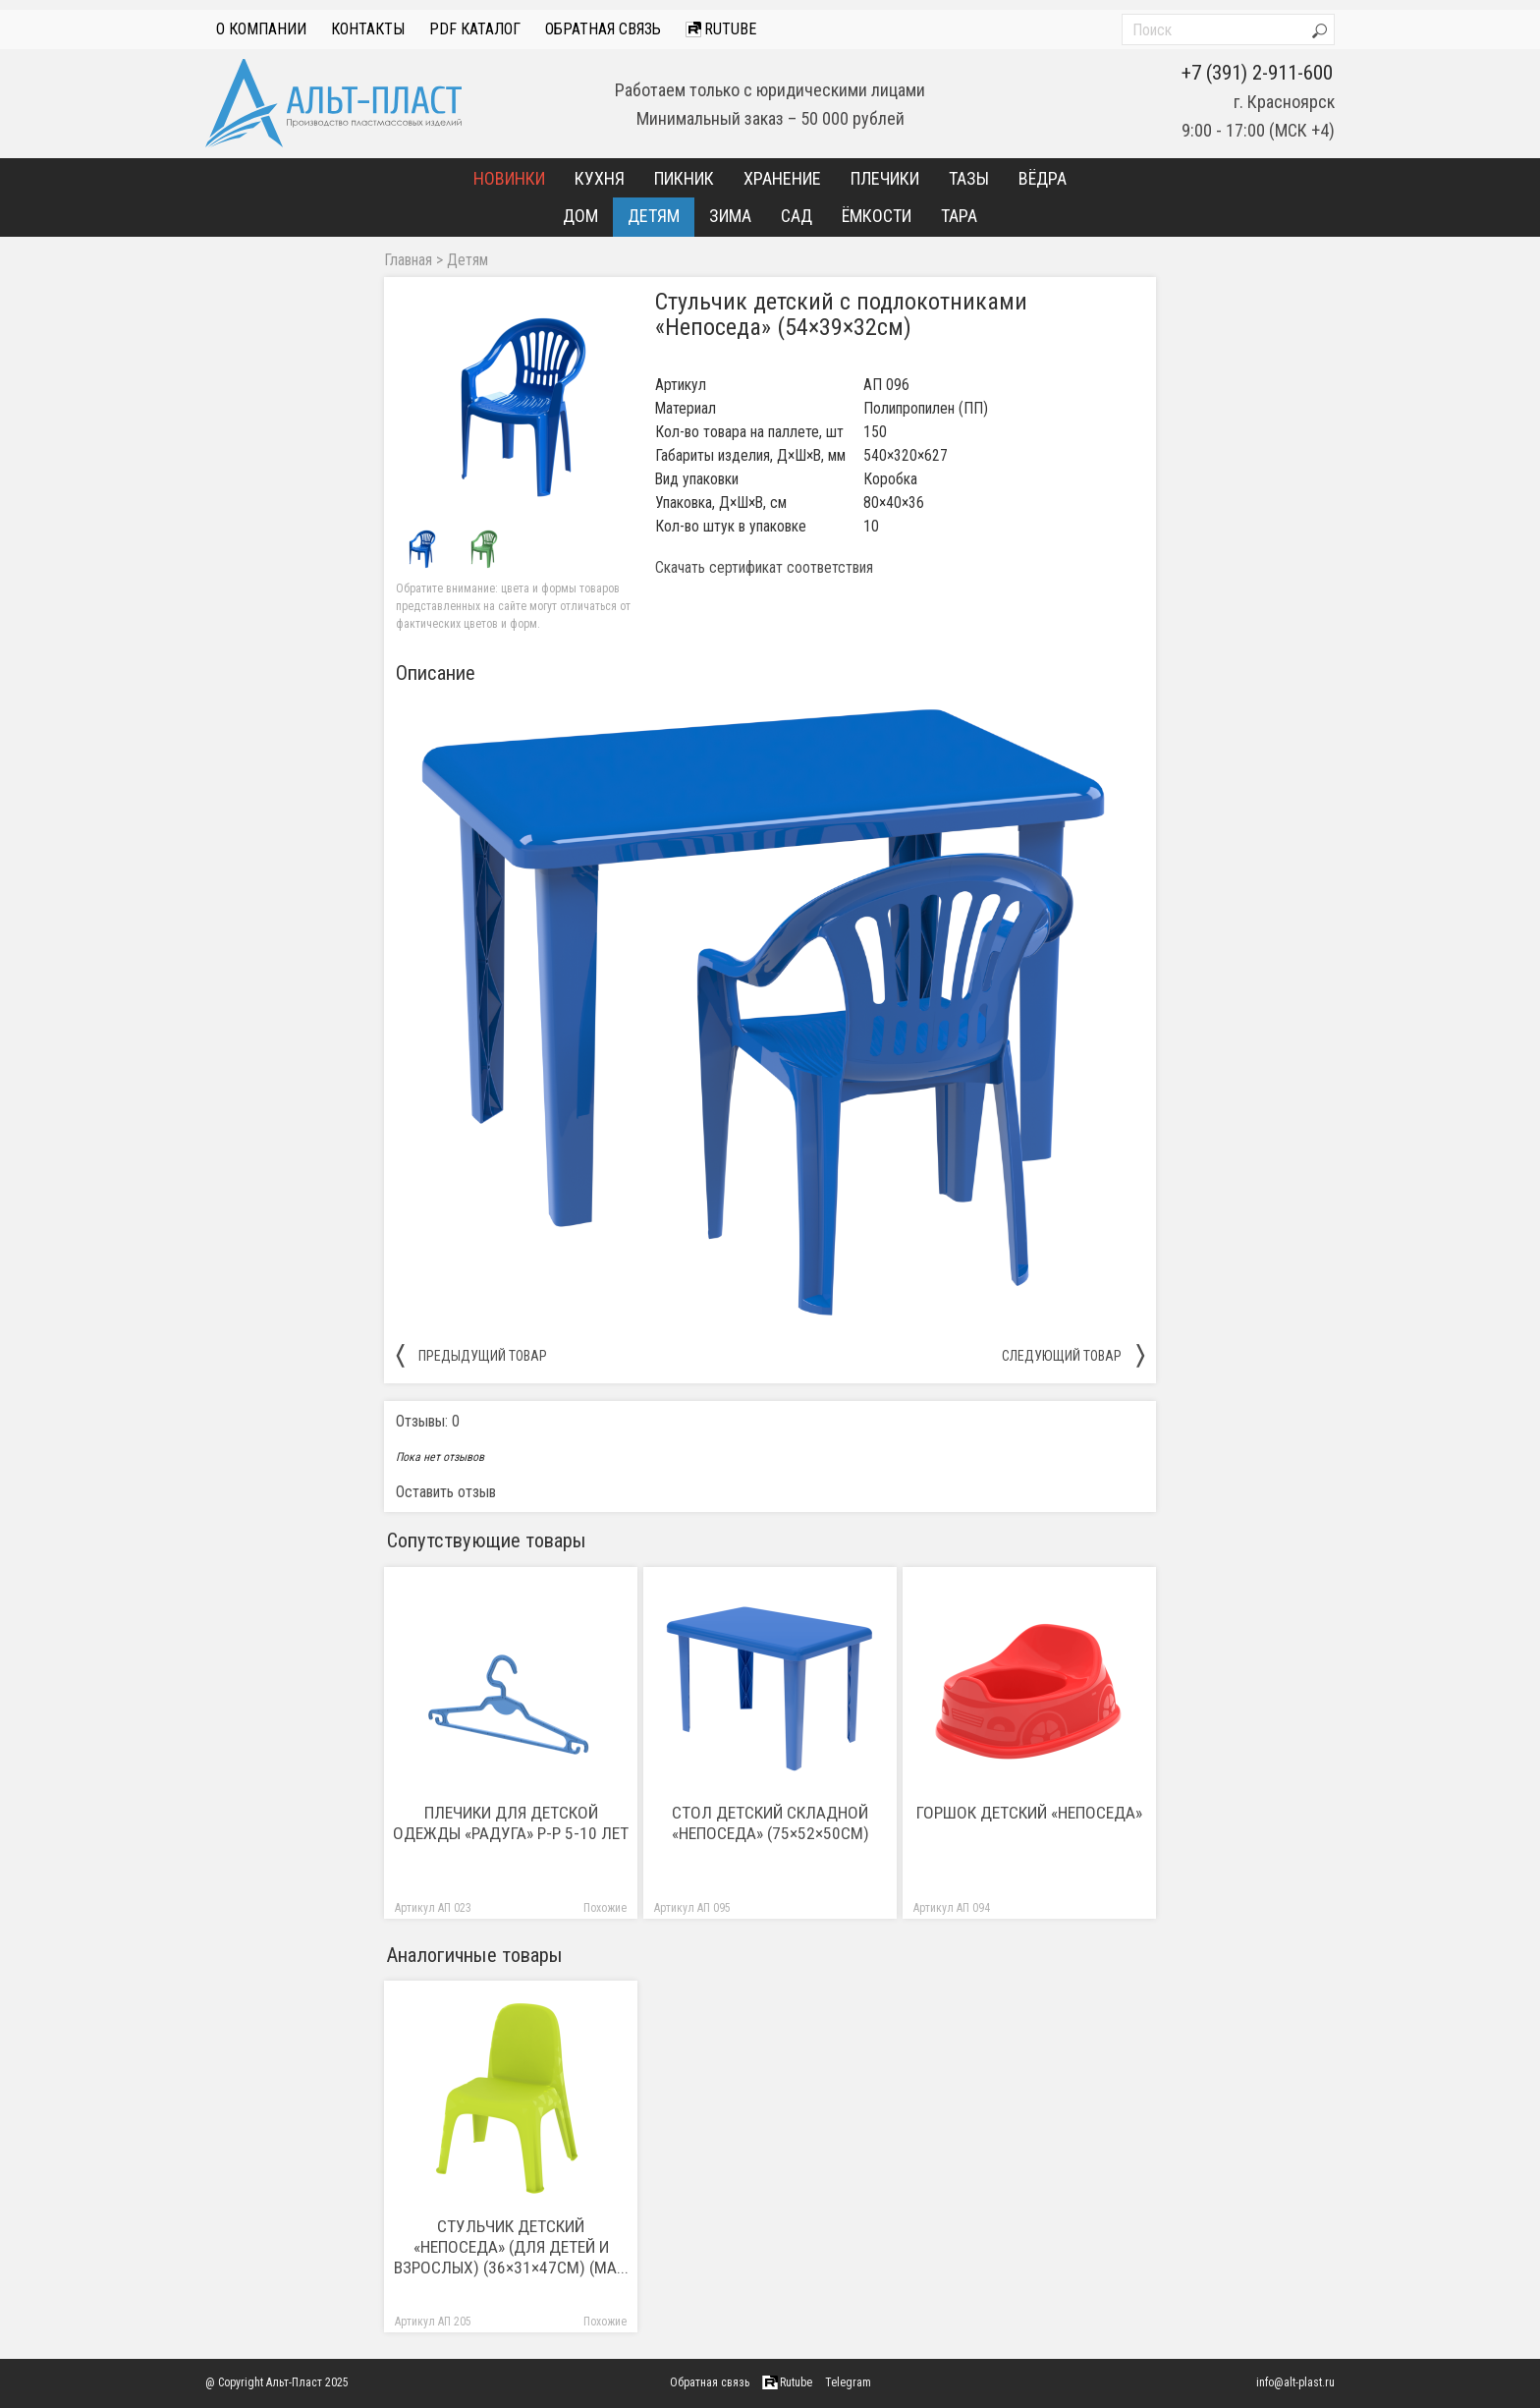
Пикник (684, 178)
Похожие (605, 1908)
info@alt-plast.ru (1295, 2382)
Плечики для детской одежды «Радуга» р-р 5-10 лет (511, 1823)
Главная (408, 260)
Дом (580, 215)
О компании (261, 29)
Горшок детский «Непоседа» (1029, 1812)
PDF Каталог (475, 29)
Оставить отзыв (446, 1492)
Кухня (600, 178)
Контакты (368, 29)
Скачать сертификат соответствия (764, 568)
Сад (796, 215)
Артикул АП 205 (433, 2322)
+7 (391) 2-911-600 (1257, 72)
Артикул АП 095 (692, 1908)
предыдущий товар (471, 1355)
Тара (959, 215)
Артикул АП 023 (433, 1908)
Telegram (848, 2382)
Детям (654, 215)
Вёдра (1042, 178)
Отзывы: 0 (428, 1421)
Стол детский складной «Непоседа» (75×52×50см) (770, 1823)
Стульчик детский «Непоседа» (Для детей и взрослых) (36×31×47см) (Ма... (511, 2246)
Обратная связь (603, 29)
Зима (730, 215)
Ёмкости (876, 215)
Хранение (782, 178)
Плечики (885, 178)
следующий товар (1073, 1355)
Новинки (509, 178)
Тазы (969, 178)
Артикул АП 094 (951, 1908)
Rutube (721, 29)
